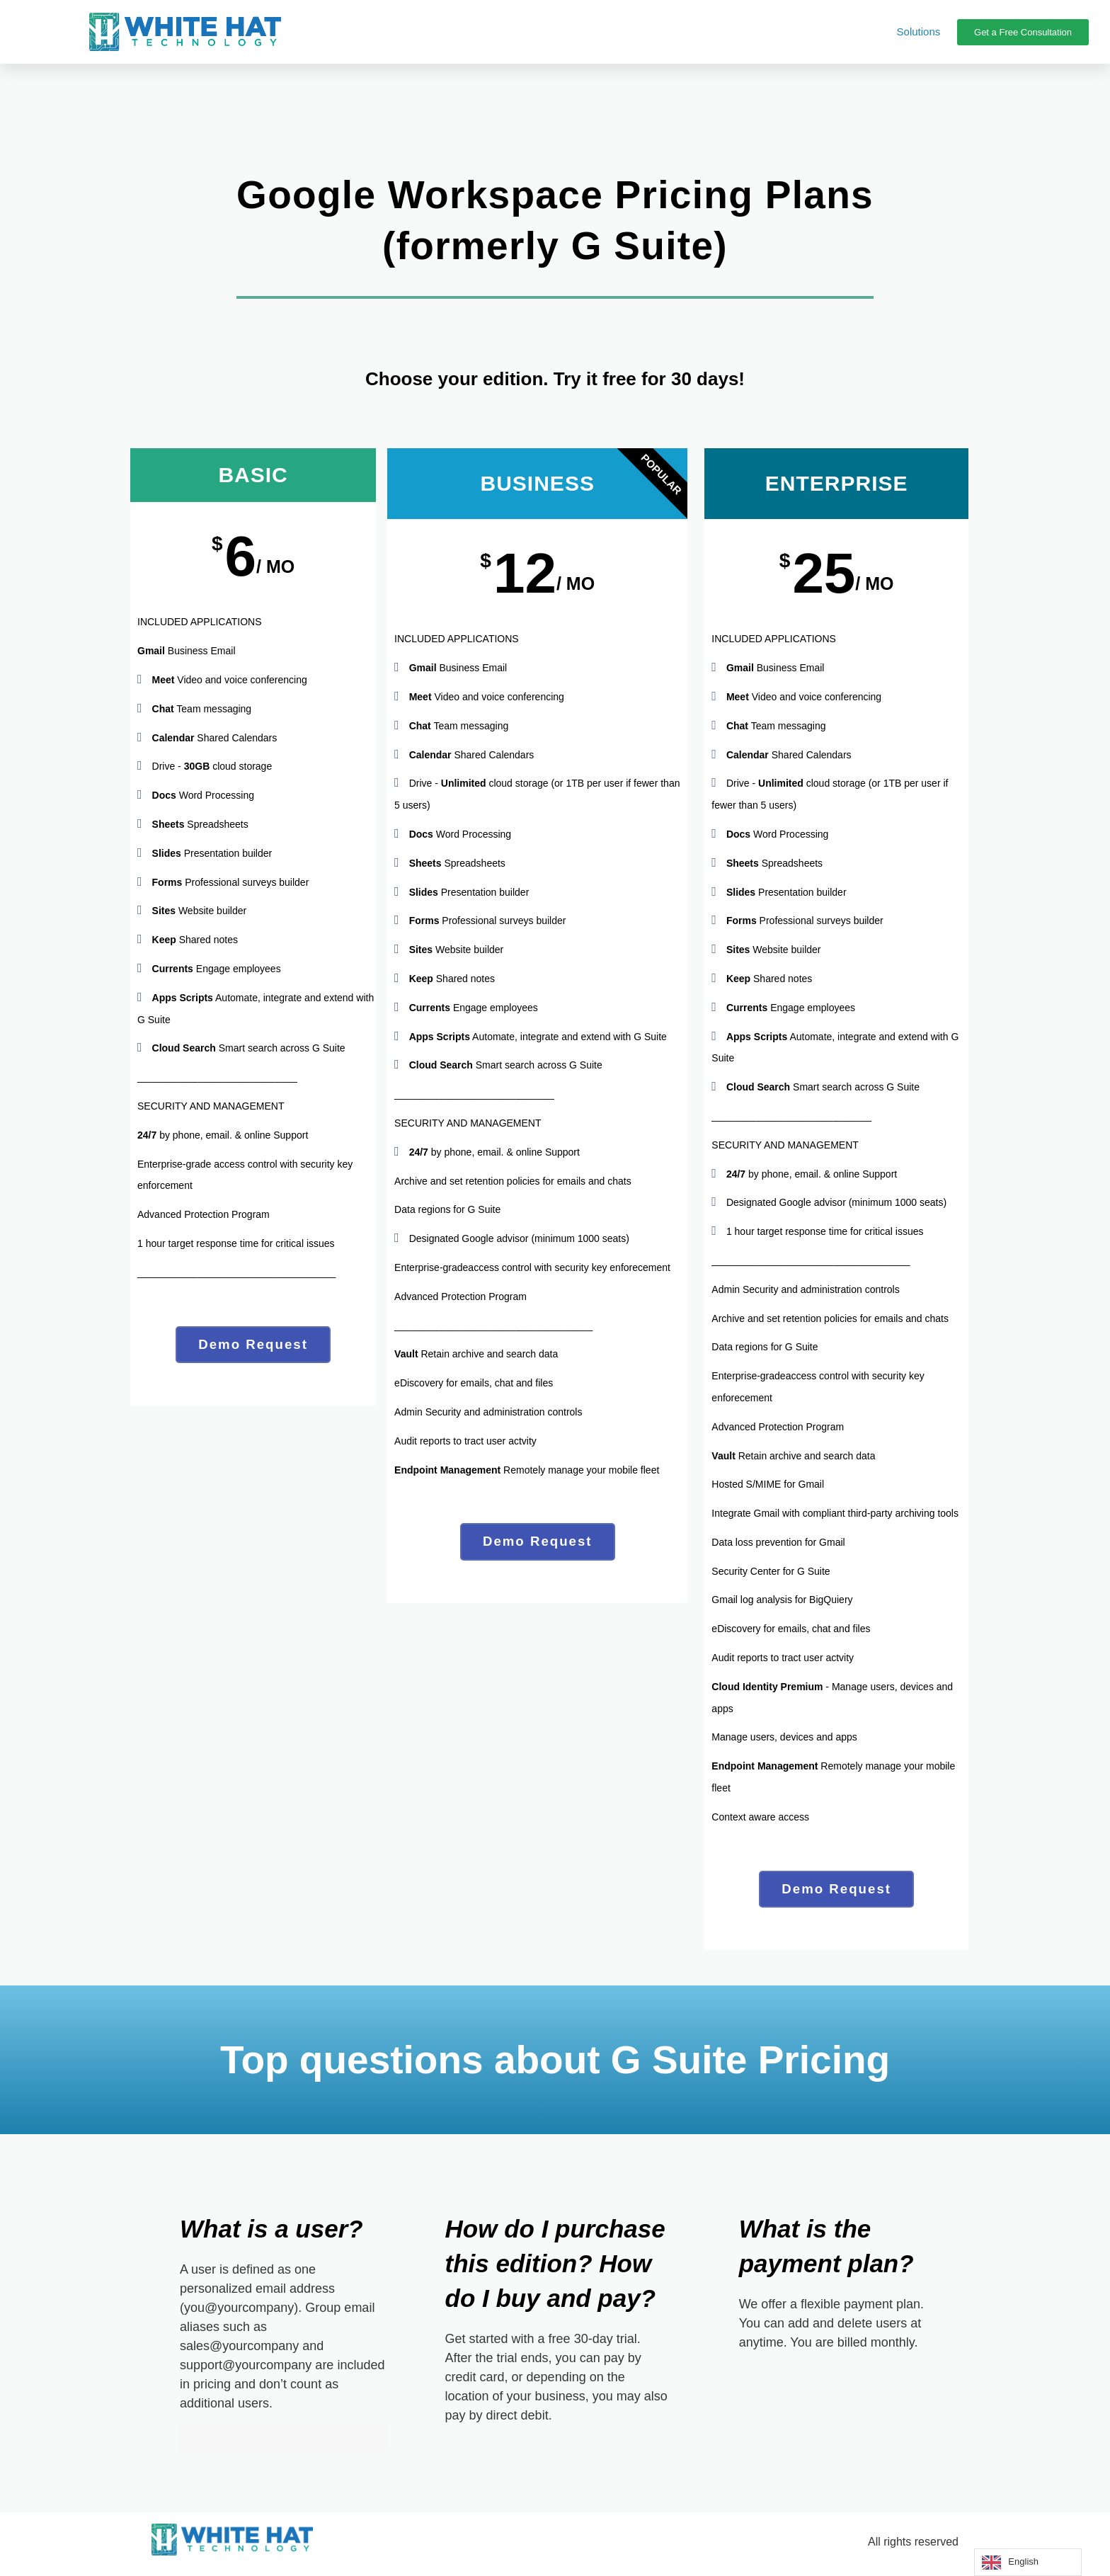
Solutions (919, 31)
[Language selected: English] (1028, 2562)
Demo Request (253, 1347)
